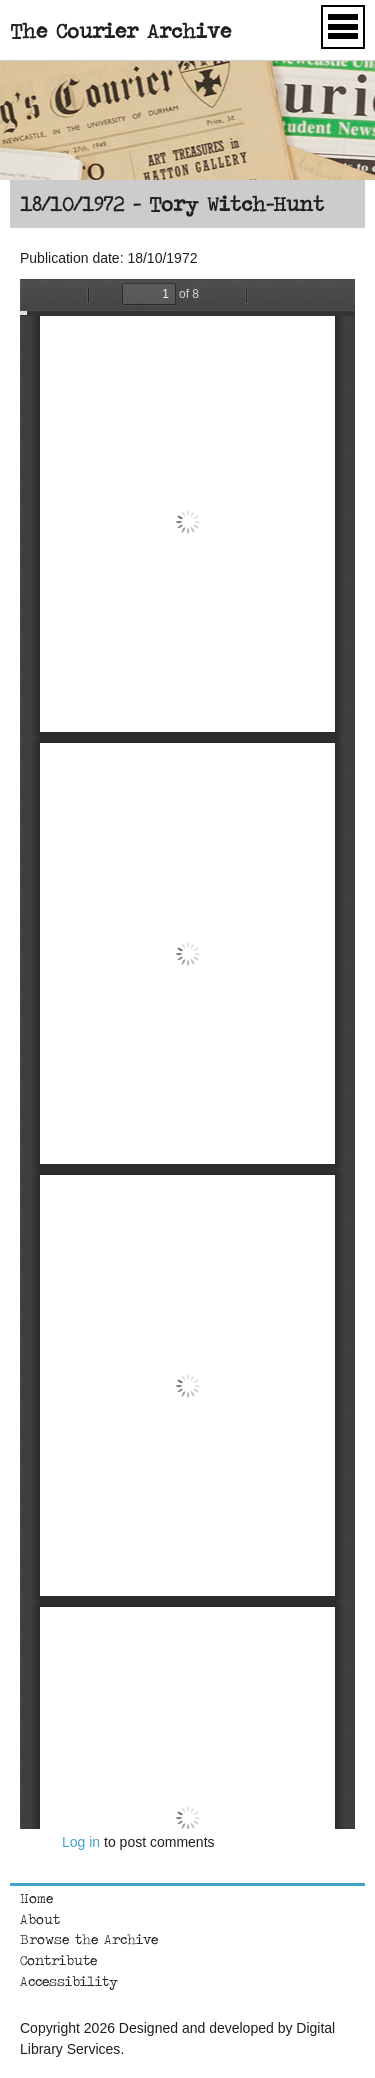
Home (36, 1898)
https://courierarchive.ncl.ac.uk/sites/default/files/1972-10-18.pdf (187, 1054)
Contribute (58, 1960)
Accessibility (69, 1981)
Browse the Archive (89, 1939)
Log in (81, 1842)
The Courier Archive (120, 30)
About (40, 1919)
